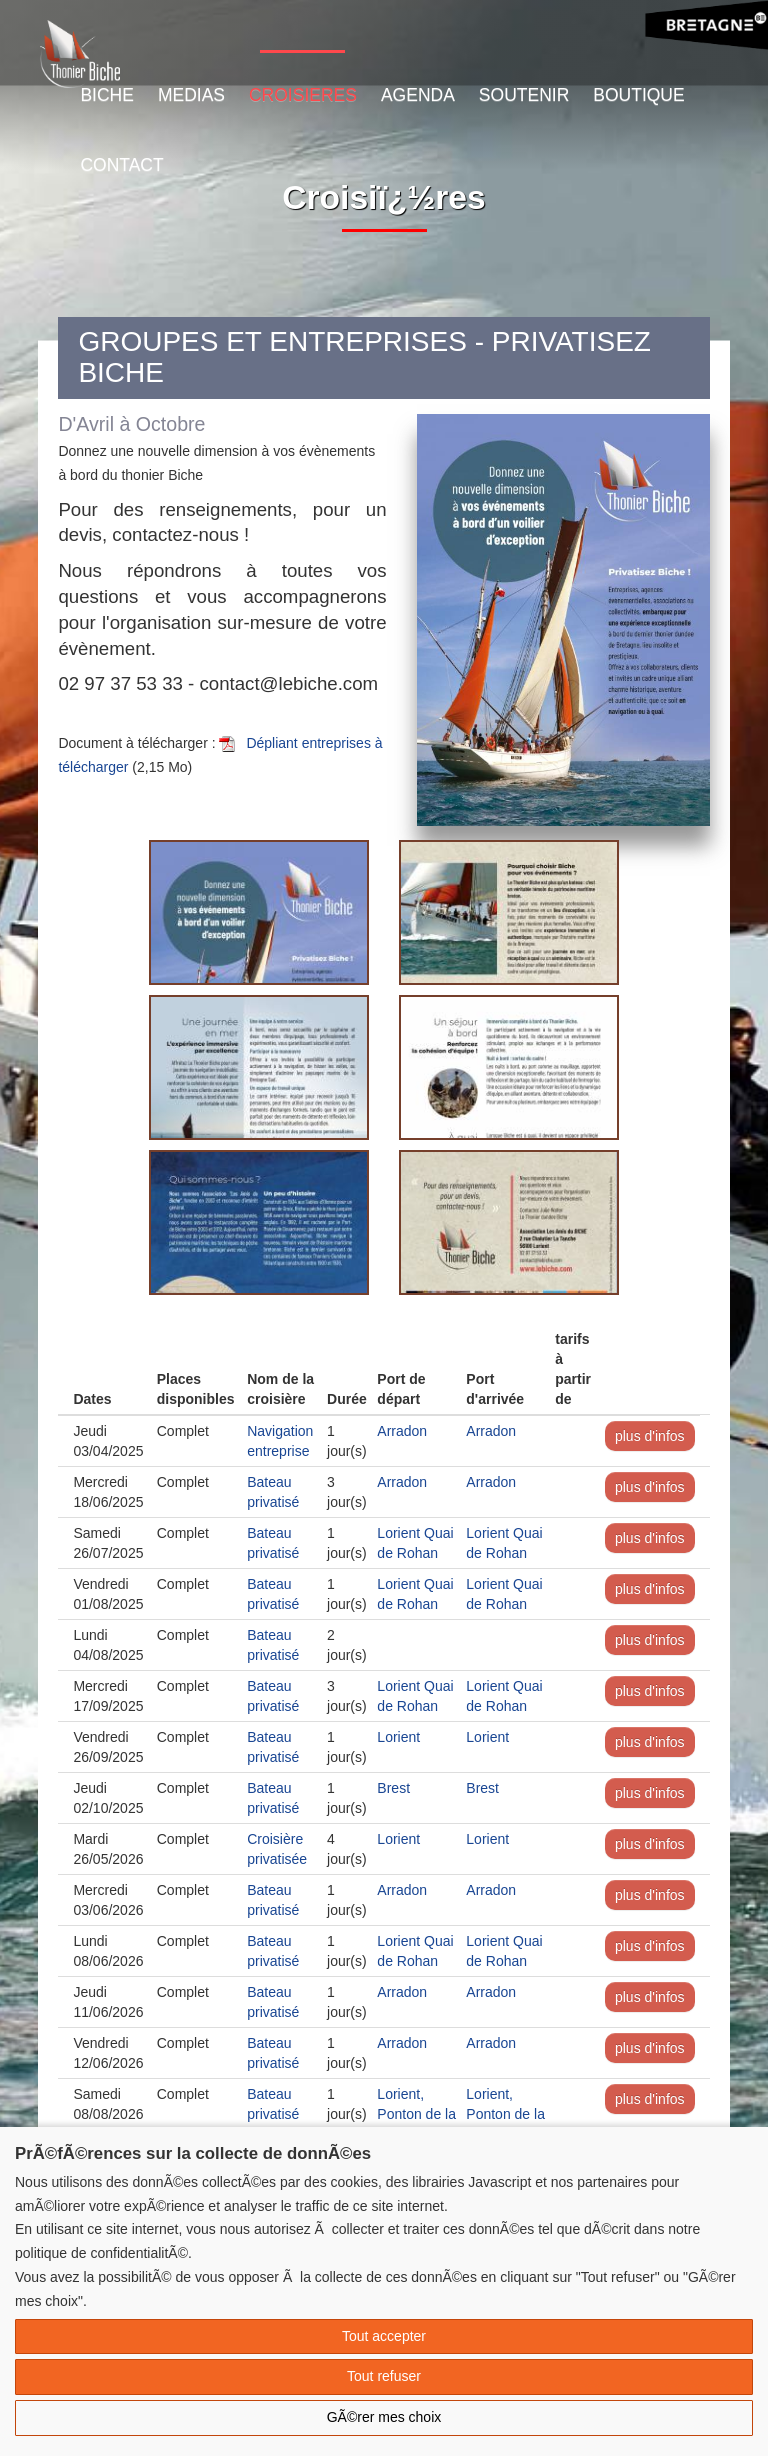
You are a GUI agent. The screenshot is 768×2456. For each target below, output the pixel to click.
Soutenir (524, 95)
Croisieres (303, 95)
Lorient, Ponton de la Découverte (416, 2114)
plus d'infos (650, 1436)
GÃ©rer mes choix (384, 2417)
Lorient (398, 1737)
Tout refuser (384, 2376)
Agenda (418, 95)
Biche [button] (106, 95)
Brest (393, 1788)
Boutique (638, 95)
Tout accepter (384, 2336)
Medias (191, 95)
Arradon (402, 1431)
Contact (121, 165)
